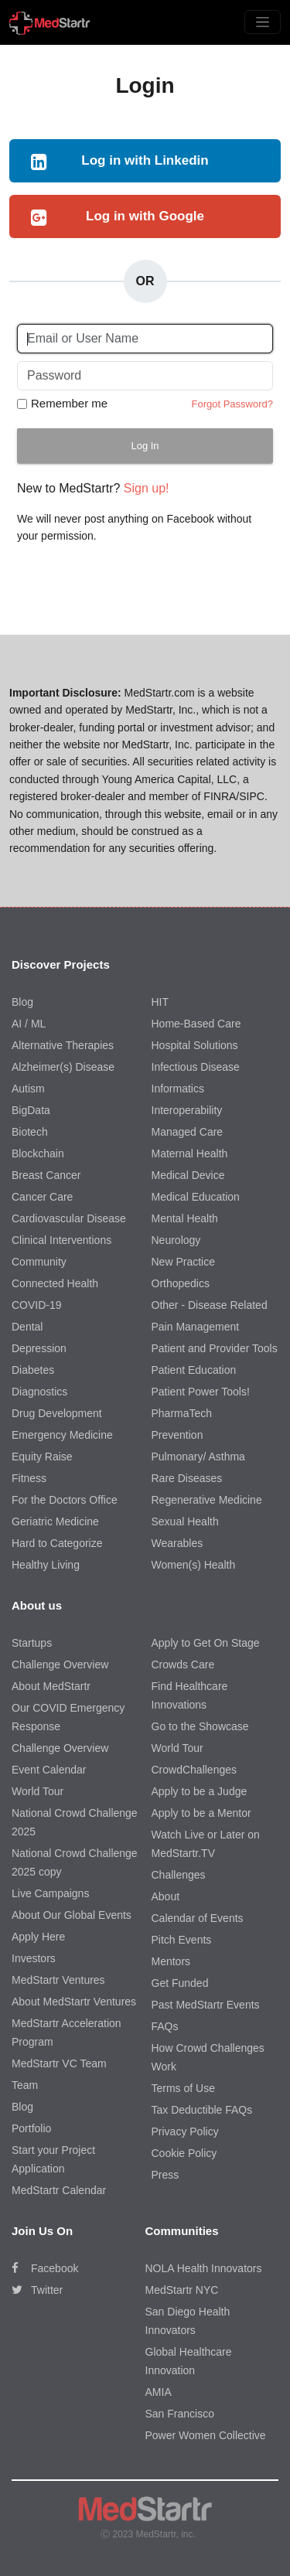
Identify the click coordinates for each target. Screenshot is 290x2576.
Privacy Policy (185, 2131)
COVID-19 (37, 1305)
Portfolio (31, 2128)
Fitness (29, 1478)
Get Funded (180, 1983)
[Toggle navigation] (262, 22)
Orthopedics (181, 1283)
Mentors (171, 1961)
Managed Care (187, 1132)
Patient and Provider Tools (215, 1348)
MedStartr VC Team (59, 2063)
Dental (27, 1326)
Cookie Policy (184, 2153)
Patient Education (194, 1370)
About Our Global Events (71, 1915)
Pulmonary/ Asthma (198, 1456)
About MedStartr (51, 1686)
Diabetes (33, 1370)
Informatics (178, 1088)
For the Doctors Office (65, 1500)
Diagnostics (39, 1391)
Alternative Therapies (63, 1045)
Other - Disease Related (210, 1305)
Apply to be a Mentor (201, 1813)
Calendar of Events (198, 1918)
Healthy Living (46, 1565)
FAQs (165, 2026)
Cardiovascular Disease (69, 1218)
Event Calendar (49, 1769)
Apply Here (38, 1936)
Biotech (30, 1132)
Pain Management (196, 1326)
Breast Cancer (46, 1175)
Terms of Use (183, 2088)
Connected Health (55, 1283)
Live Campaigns (50, 1893)
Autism (28, 1088)
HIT (160, 1002)
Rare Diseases (187, 1478)
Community (39, 1262)
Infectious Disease (196, 1067)
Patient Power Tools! (201, 1391)
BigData (31, 1110)
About (166, 1896)
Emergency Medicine (62, 1435)
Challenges (179, 1875)
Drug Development (57, 1413)
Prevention (177, 1435)
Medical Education (196, 1197)
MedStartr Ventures (58, 1980)
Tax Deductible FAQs (202, 2110)
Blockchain (38, 1153)
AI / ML (29, 1023)
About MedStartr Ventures (74, 2001)
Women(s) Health (194, 1565)
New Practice (183, 1262)
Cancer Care (42, 1197)
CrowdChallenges (194, 1769)
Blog (22, 1002)
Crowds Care (183, 1664)
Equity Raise (42, 1456)
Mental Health (185, 1218)
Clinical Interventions (61, 1240)
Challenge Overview (60, 1664)
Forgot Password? (233, 404)
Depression (39, 1348)
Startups (32, 1643)
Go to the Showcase (200, 1726)
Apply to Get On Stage (206, 1643)
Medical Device (188, 1175)
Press (165, 2175)
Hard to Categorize (57, 1543)
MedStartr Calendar (59, 2190)
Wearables (177, 1543)
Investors (34, 1958)
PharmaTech (182, 1413)
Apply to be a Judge (199, 1791)
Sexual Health (185, 1521)
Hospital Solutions (195, 1045)
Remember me (69, 403)
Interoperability (187, 1110)
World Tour (37, 1791)
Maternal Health (190, 1153)
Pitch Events (182, 1940)
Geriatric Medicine (55, 1521)
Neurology (176, 1240)
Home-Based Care (196, 1023)
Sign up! (146, 488)
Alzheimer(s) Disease (63, 1067)
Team (25, 2085)
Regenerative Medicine (207, 1500)
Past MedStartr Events (206, 2004)
